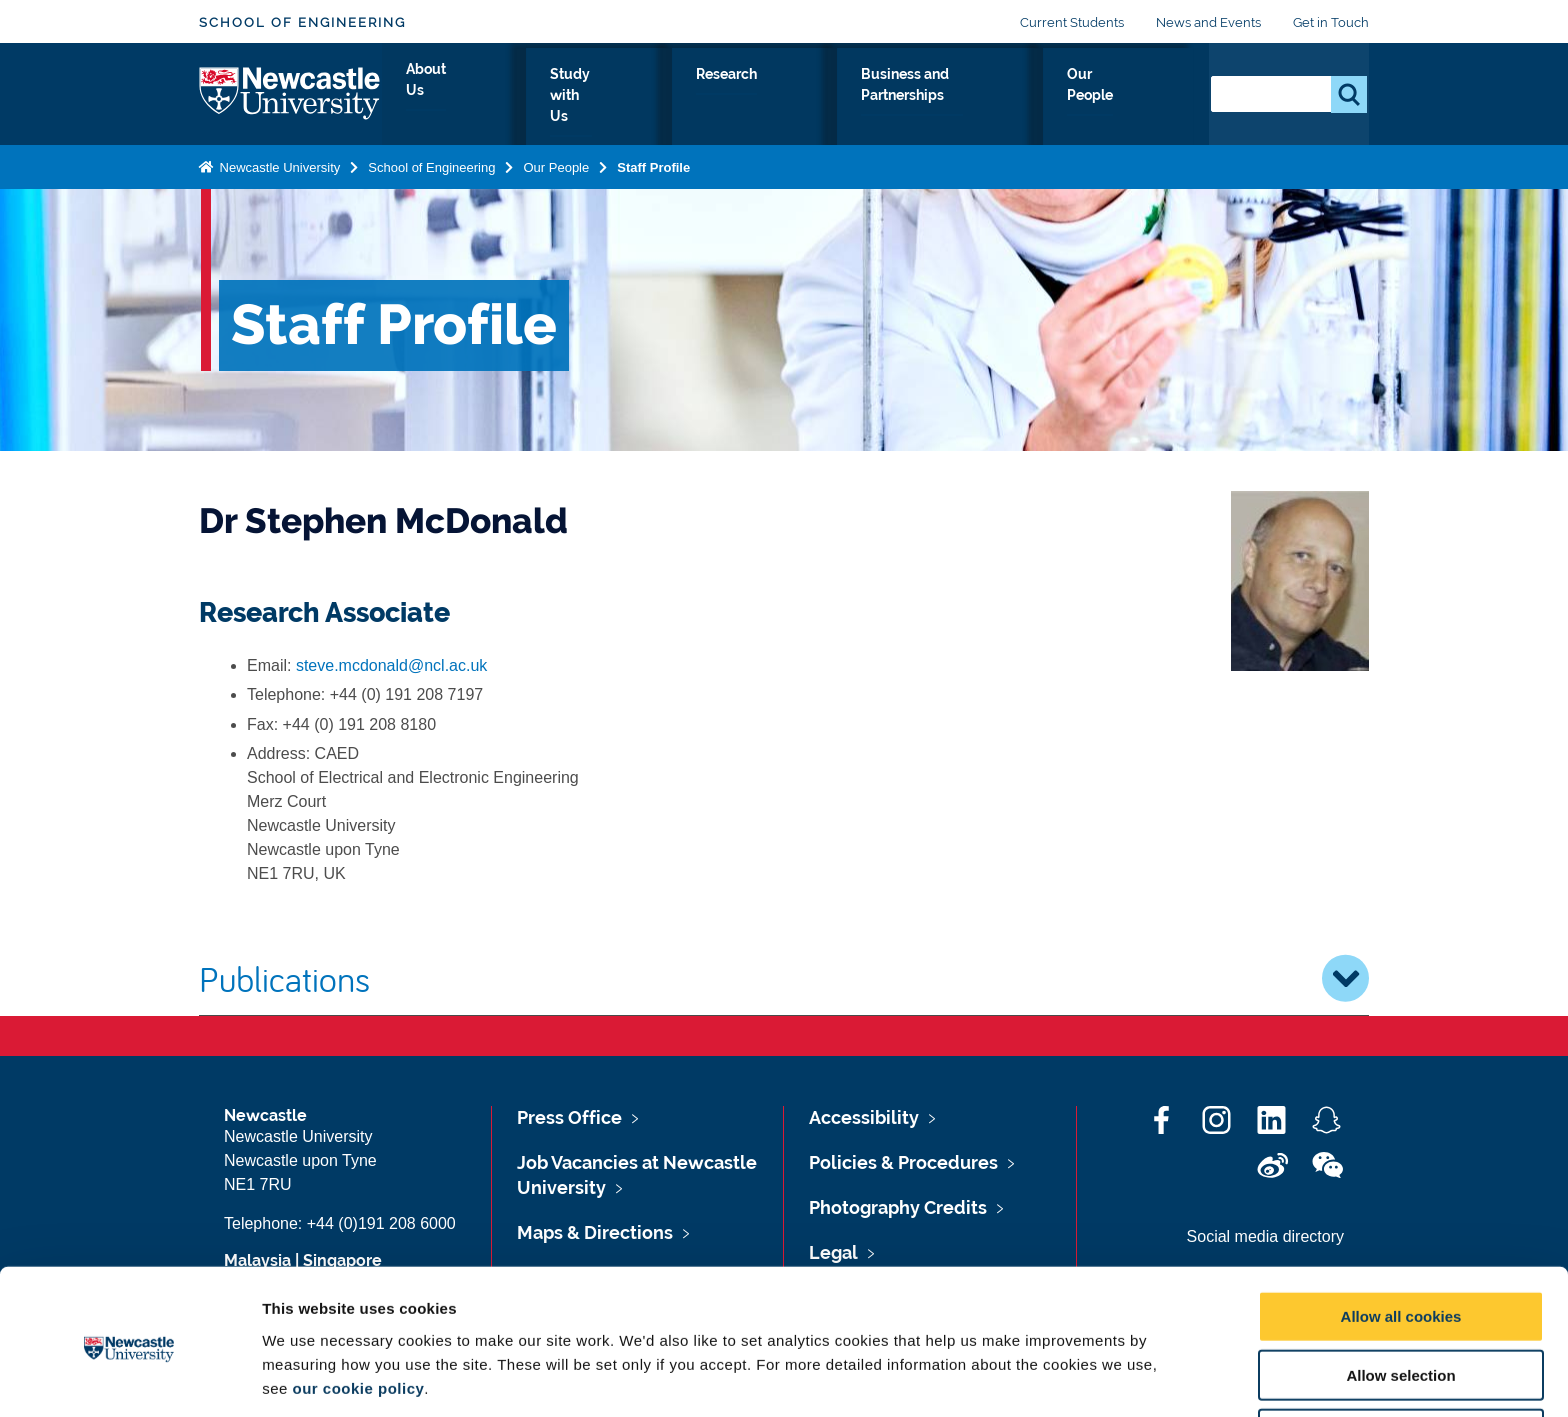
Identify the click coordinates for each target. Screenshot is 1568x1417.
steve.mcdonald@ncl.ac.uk (391, 665)
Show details (1049, 1377)
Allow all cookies (1401, 1241)
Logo (290, 92)
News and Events (1208, 22)
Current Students (1072, 22)
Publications (784, 978)
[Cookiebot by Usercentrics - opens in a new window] (129, 1378)
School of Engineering (302, 22)
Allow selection (1400, 1300)
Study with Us (664, 97)
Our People (1133, 97)
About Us (543, 97)
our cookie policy (358, 1312)
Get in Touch (1331, 22)
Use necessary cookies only (1401, 1359)
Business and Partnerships (956, 97)
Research (786, 97)
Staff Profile (653, 163)
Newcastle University (278, 163)
